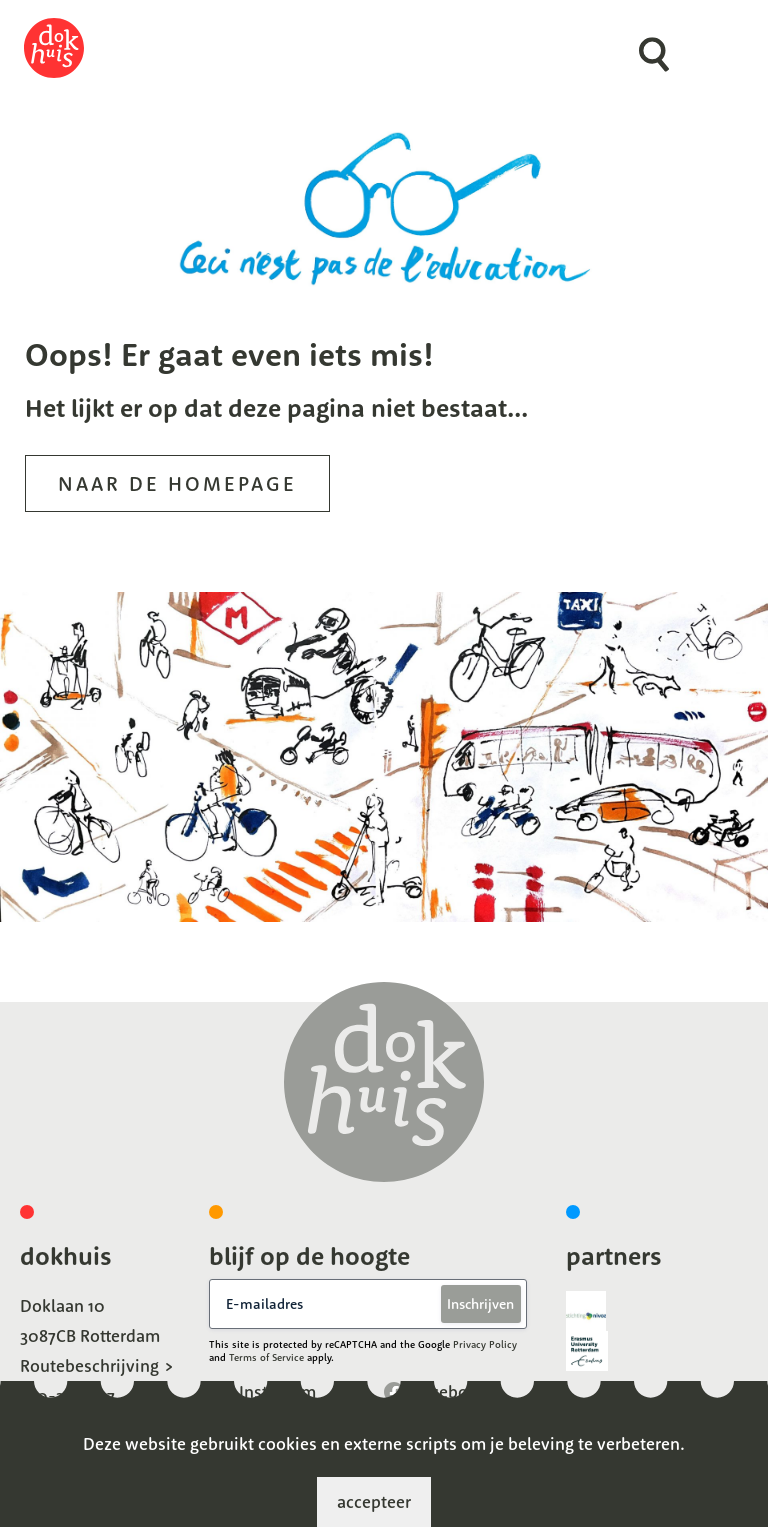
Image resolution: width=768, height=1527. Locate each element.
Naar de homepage (177, 483)
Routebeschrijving (89, 1365)
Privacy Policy (485, 1344)
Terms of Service (266, 1357)
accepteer (374, 1501)
